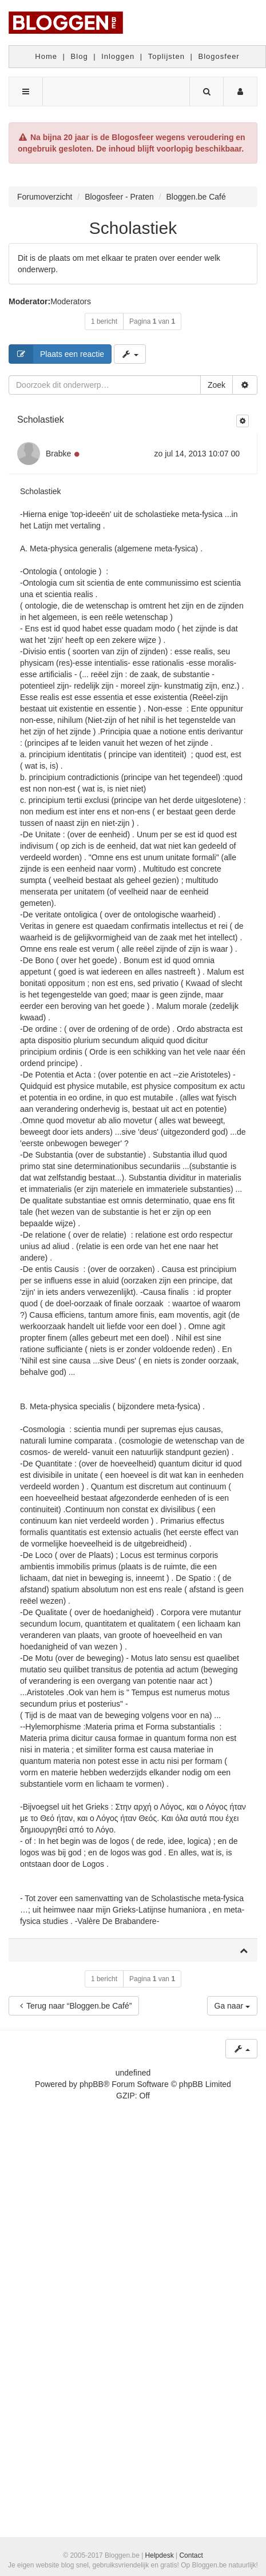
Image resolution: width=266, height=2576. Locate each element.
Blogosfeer (219, 56)
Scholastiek (133, 227)
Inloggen (117, 56)
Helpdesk (159, 2555)
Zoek (216, 384)
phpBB (92, 2084)
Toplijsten (166, 56)
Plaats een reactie (56, 354)
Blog (79, 56)
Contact (191, 2555)
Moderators (70, 301)
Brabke (58, 453)
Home (46, 56)
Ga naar (232, 2005)
